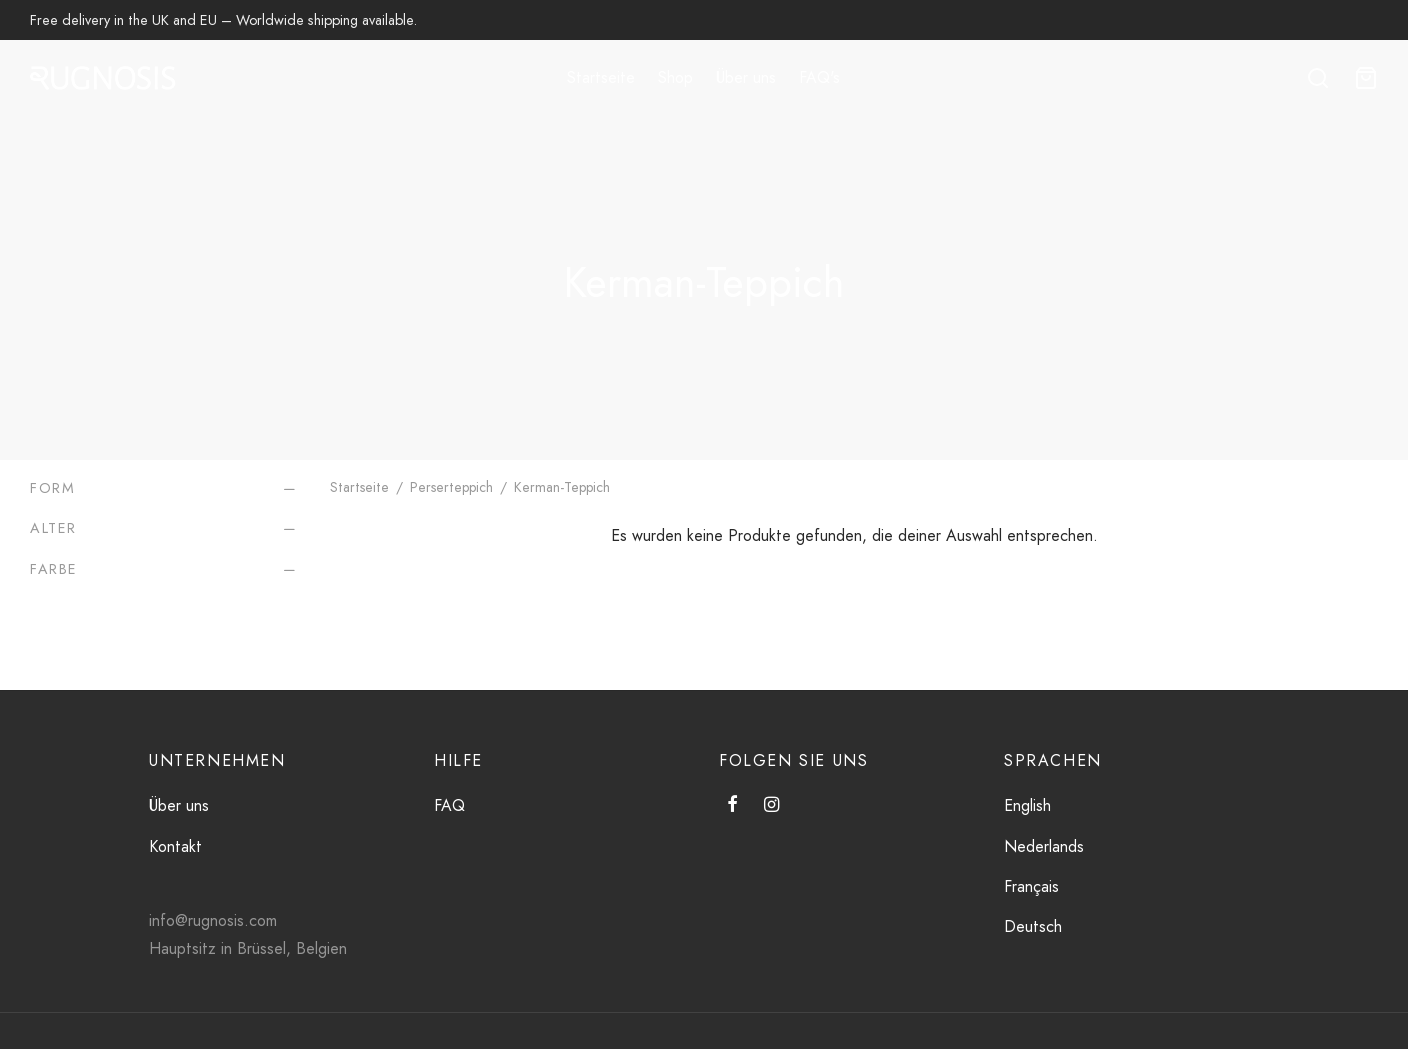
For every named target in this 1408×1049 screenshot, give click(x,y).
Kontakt (175, 846)
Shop (675, 77)
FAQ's (819, 77)
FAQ (449, 805)
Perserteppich (451, 487)
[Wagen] (1366, 78)
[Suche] (1318, 78)
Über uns (746, 77)
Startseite (601, 77)
